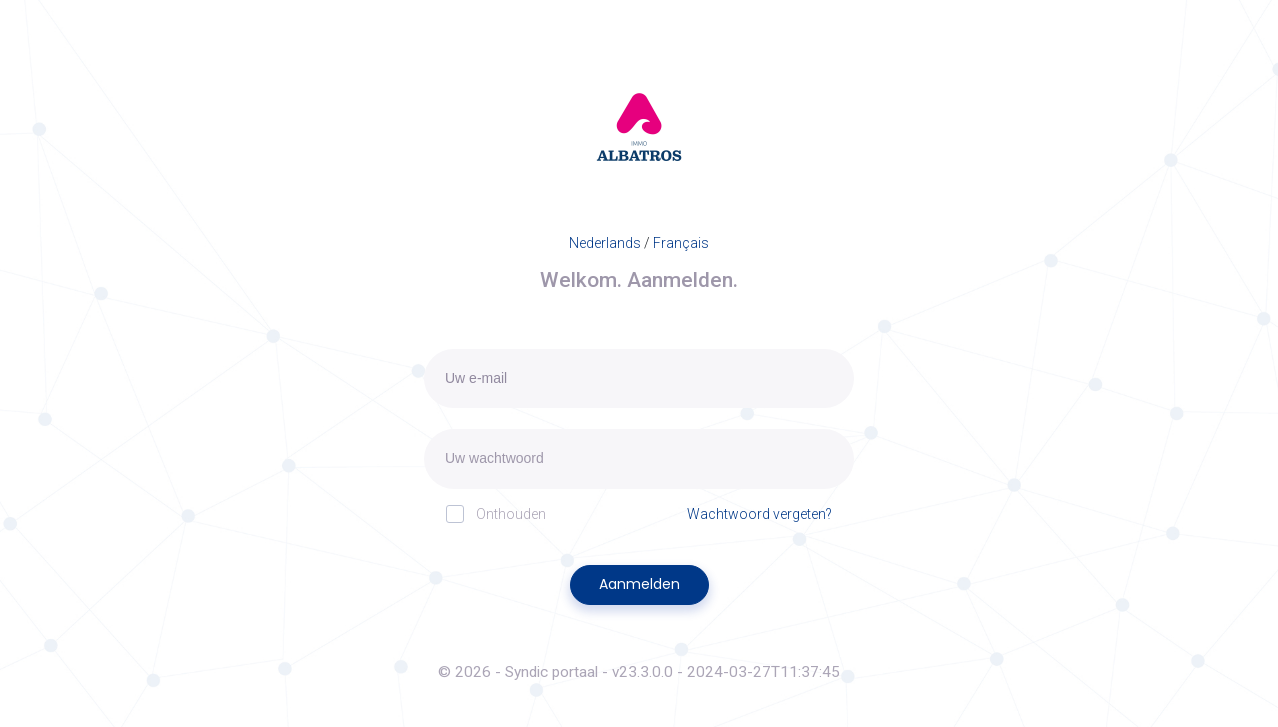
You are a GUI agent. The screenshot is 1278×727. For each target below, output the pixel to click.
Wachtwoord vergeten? (759, 514)
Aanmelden (639, 584)
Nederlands (605, 243)
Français (681, 243)
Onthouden (496, 513)
